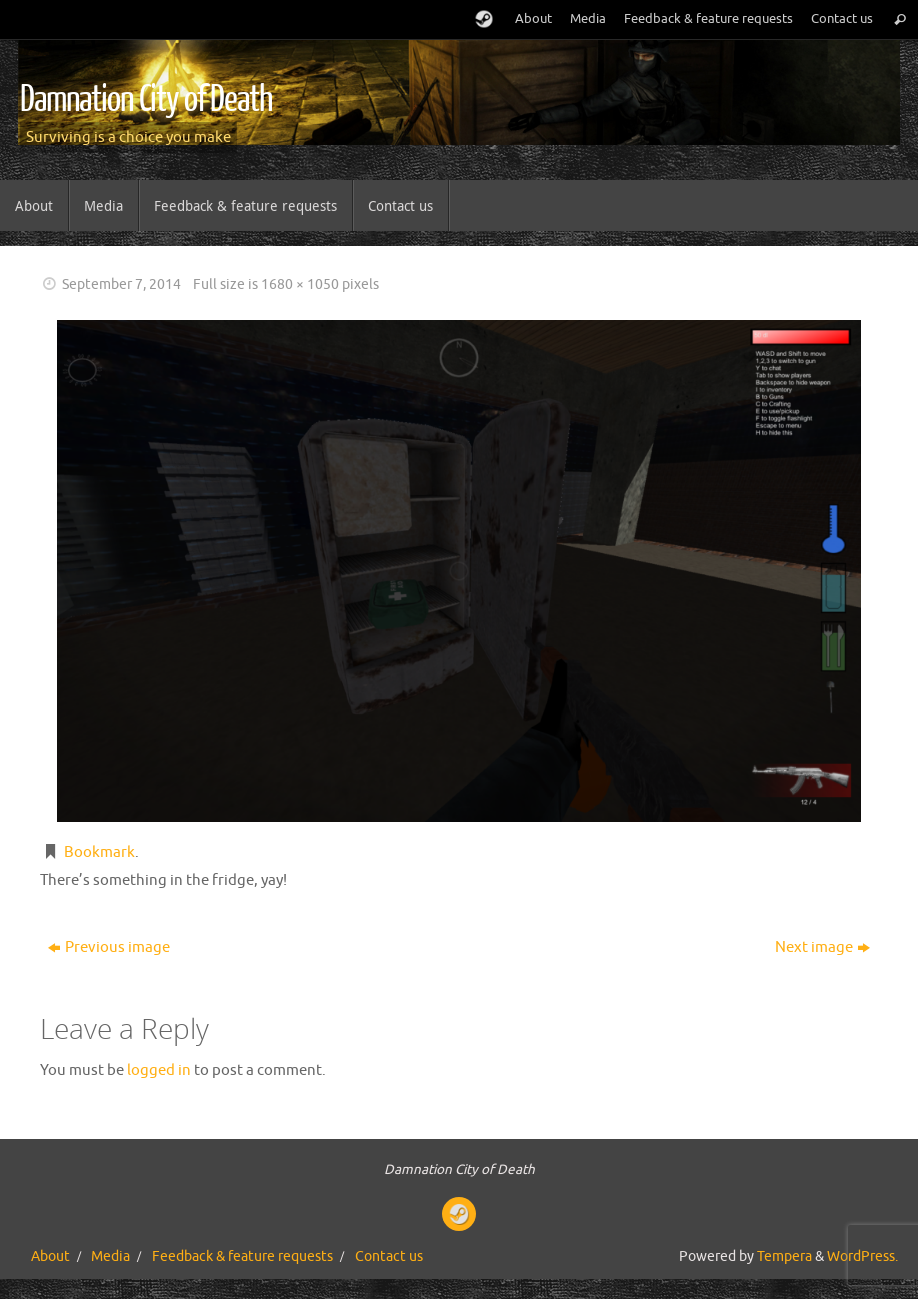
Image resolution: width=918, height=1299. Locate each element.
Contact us (842, 19)
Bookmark (99, 852)
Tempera (784, 1256)
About (533, 19)
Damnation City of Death (146, 100)
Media (588, 19)
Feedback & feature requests (708, 19)
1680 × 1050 (300, 284)
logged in (159, 1070)
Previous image (109, 947)
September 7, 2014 (121, 284)
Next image (822, 947)
